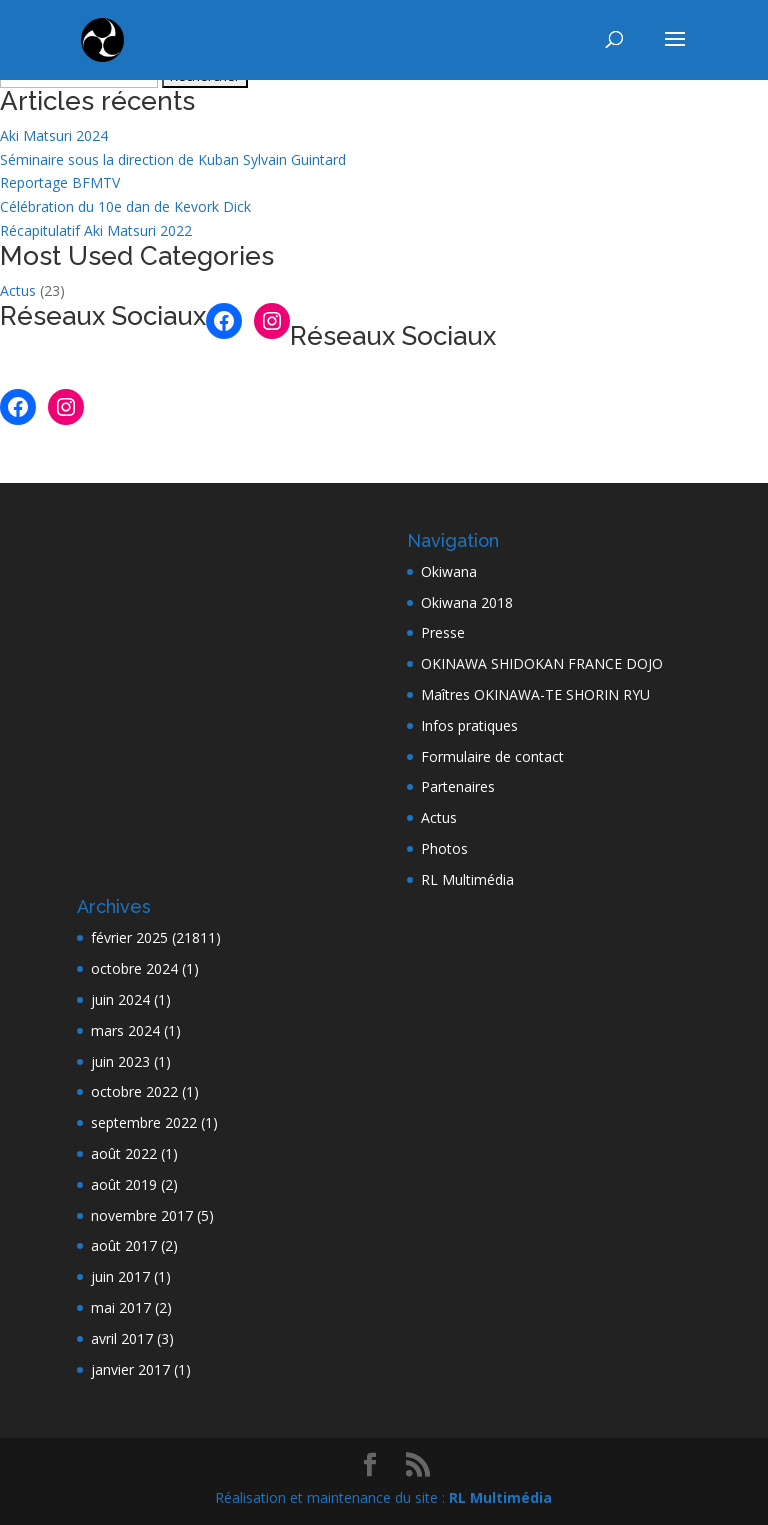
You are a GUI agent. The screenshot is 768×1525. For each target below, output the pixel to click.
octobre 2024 (134, 968)
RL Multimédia (467, 879)
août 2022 (124, 1153)
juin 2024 (120, 999)
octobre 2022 (134, 1091)
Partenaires (458, 786)
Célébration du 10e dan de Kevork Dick (125, 206)
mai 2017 (121, 1307)
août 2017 (124, 1245)
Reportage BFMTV (60, 182)
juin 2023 (120, 1061)
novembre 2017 (142, 1215)
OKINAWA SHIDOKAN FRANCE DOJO (542, 663)
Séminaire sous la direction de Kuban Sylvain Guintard (173, 159)
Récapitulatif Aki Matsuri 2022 (96, 230)
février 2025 (129, 937)
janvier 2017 (130, 1369)
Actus (18, 290)
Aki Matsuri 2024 (54, 135)
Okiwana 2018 (467, 602)
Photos (444, 848)
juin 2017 (120, 1276)
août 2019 (124, 1184)
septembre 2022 (144, 1122)
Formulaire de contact (492, 756)
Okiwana (449, 571)
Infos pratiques (469, 725)
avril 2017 (122, 1338)
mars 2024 (125, 1030)
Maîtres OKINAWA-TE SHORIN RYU (535, 694)
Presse (443, 632)
